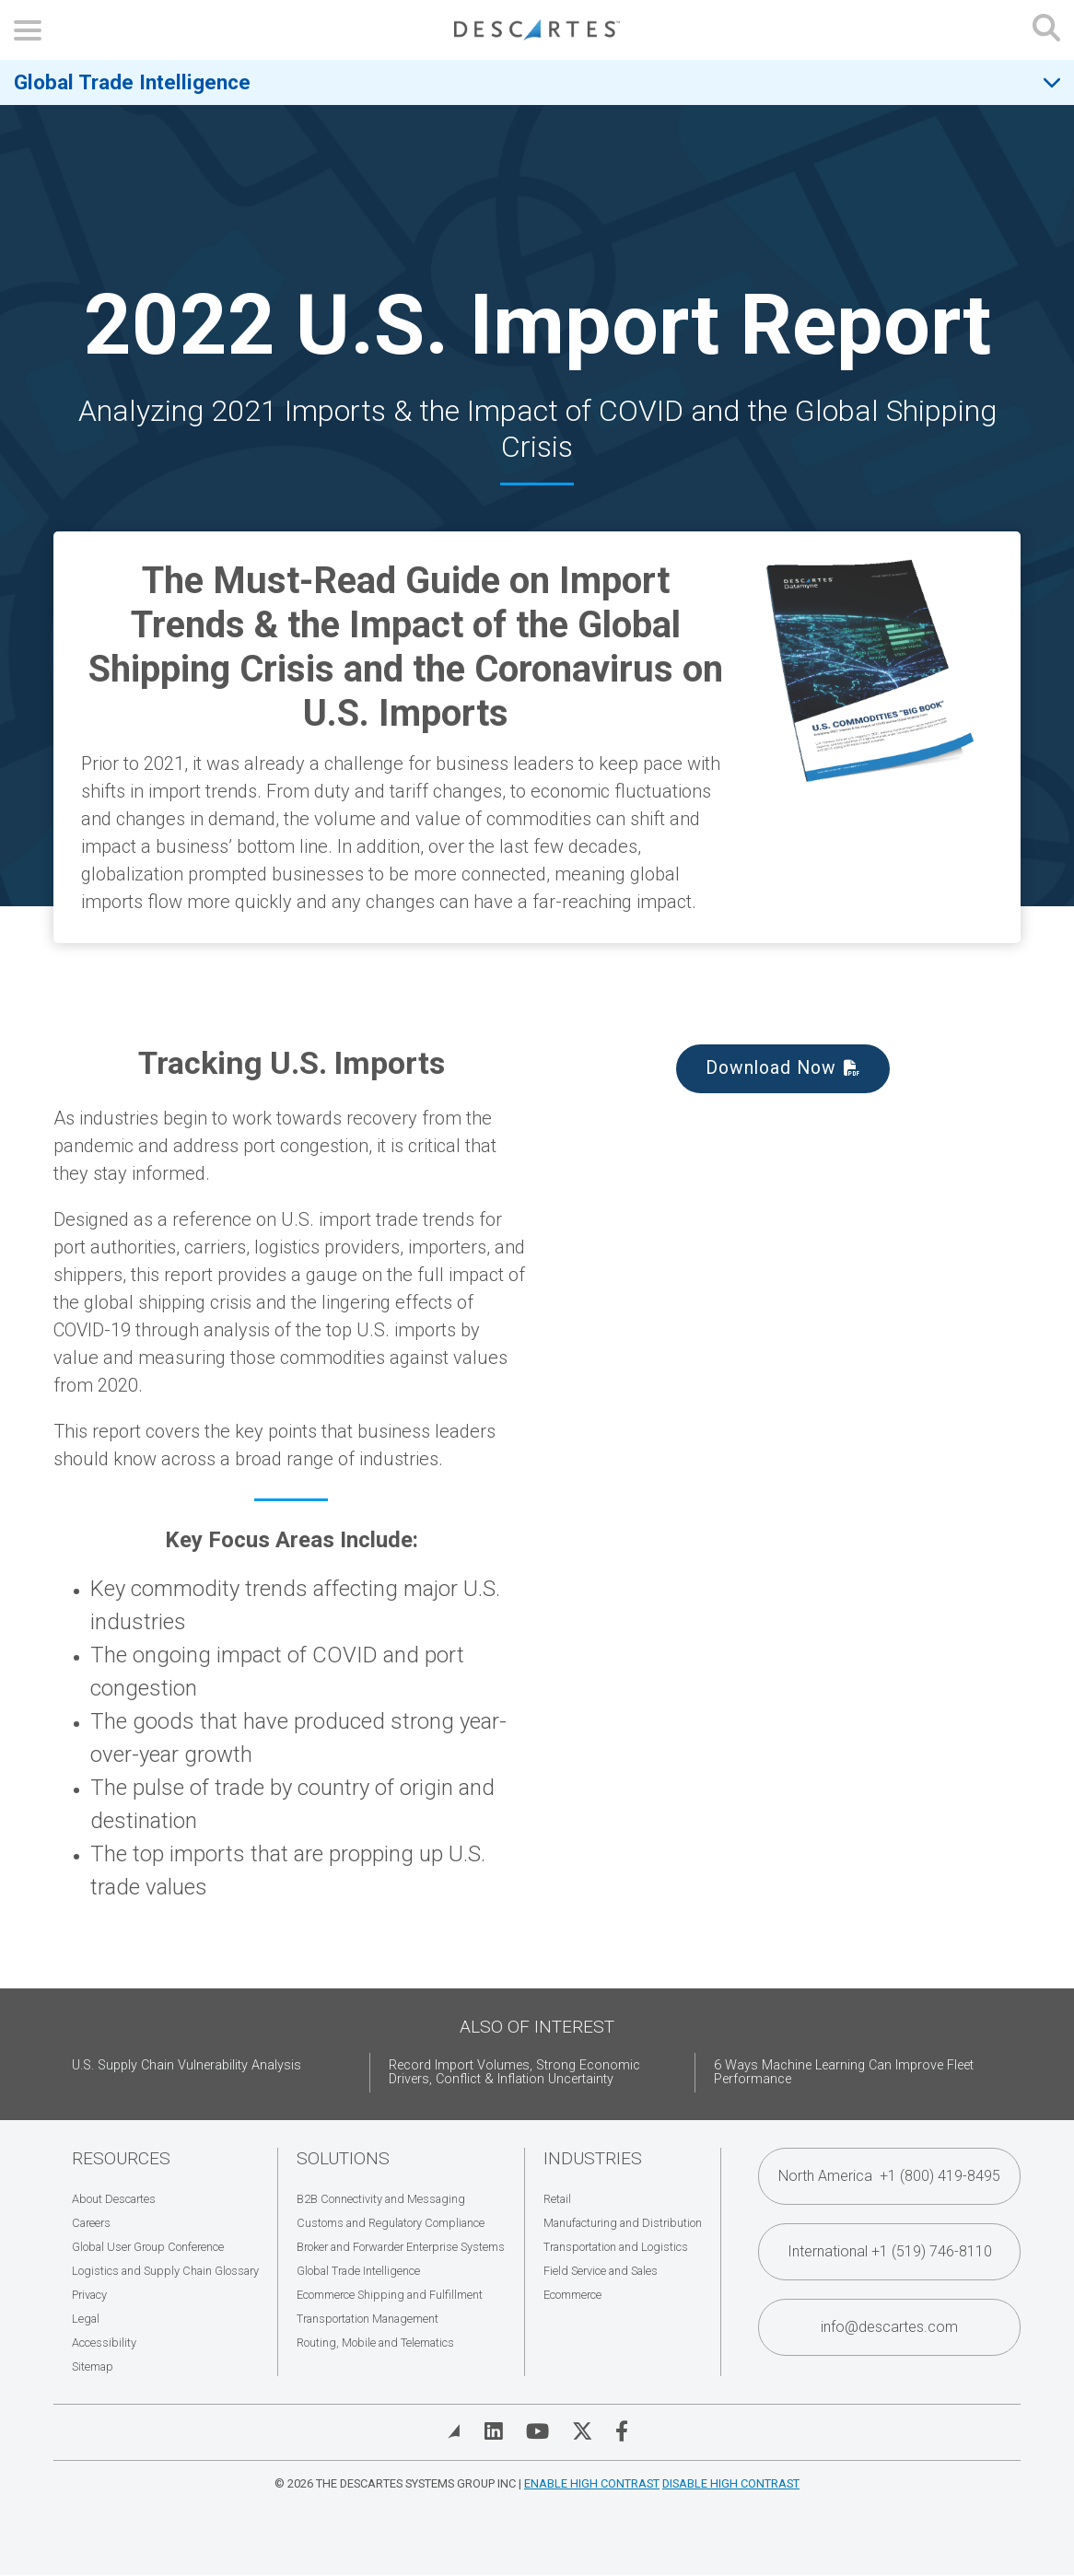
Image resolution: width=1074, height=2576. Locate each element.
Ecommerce (572, 2295)
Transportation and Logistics (615, 2247)
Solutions (343, 2158)
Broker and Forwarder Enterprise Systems (401, 2247)
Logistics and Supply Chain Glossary (165, 2271)
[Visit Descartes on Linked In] (493, 2431)
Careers (91, 2223)
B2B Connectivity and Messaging (381, 2199)
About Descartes (114, 2199)
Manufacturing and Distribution (622, 2223)
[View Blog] (454, 2431)
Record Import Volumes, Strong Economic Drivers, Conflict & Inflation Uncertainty (514, 2072)
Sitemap (92, 2366)
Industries (592, 2158)
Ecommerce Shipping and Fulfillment (390, 2295)
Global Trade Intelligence (132, 82)
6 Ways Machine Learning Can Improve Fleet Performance (844, 2072)
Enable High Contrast (592, 2483)
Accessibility (104, 2342)
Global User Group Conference (148, 2247)
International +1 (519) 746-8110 (890, 2251)
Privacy (89, 2295)
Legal (85, 2318)
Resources (121, 2158)
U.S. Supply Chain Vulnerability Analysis (186, 2065)
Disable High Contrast (731, 2483)
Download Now (771, 1067)
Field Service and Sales (600, 2271)
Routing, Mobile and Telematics (375, 2342)
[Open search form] (1046, 30)
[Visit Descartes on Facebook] (621, 2431)
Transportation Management (367, 2318)
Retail (557, 2199)
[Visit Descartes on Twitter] (582, 2431)
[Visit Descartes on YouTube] (537, 2431)
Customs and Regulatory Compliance (390, 2223)
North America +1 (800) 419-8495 (889, 2176)
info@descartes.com (889, 2327)
